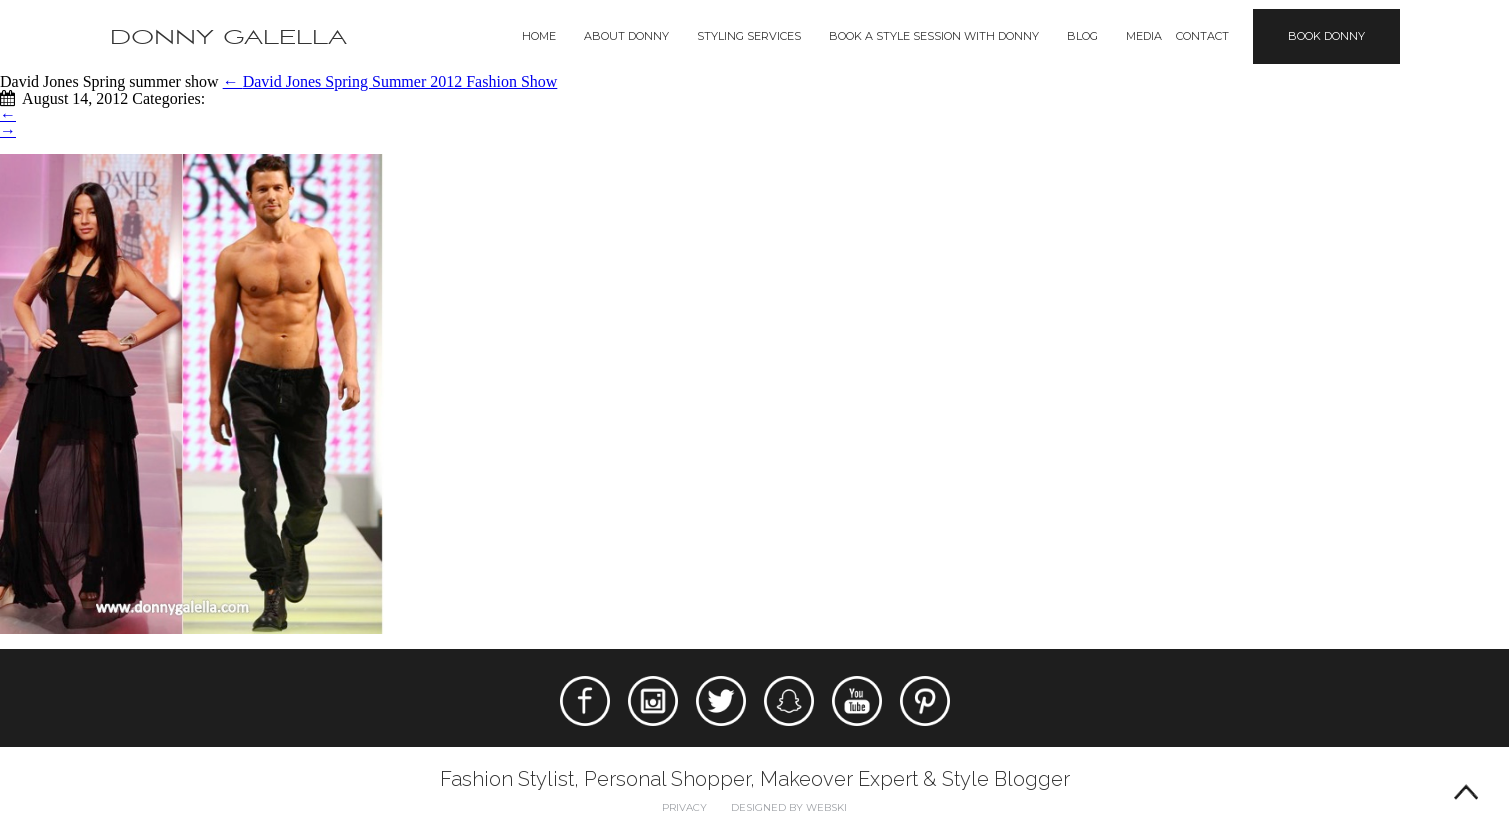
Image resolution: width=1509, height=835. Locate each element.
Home (539, 36)
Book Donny (1326, 36)
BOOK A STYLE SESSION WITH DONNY (934, 36)
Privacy (684, 807)
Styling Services (749, 36)
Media (1144, 36)
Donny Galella (228, 37)
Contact (1202, 36)
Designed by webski (789, 807)
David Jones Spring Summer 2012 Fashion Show (390, 81)
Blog (1082, 36)
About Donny (626, 36)
